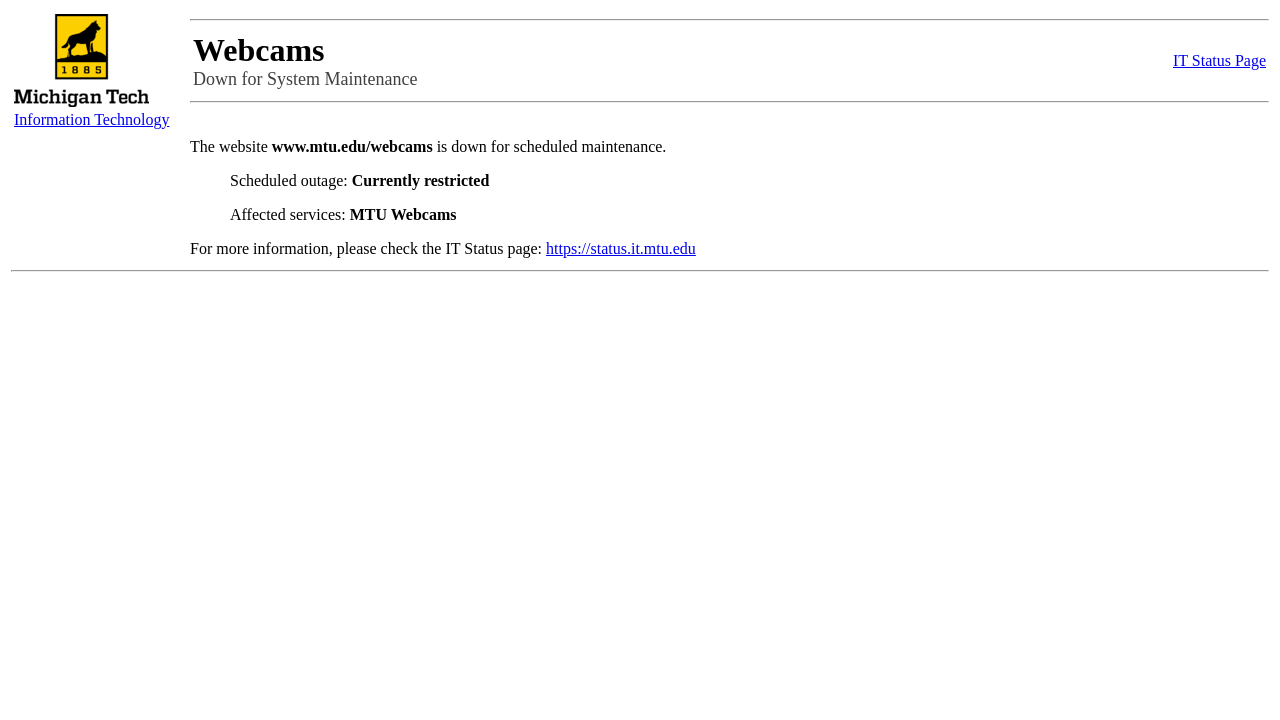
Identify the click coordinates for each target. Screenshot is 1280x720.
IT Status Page (1219, 60)
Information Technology (91, 119)
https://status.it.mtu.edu (621, 248)
